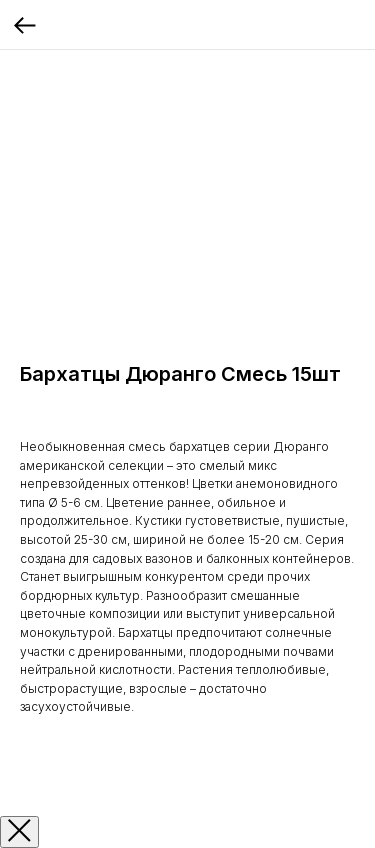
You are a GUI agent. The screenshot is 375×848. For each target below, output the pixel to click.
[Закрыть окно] (19, 832)
